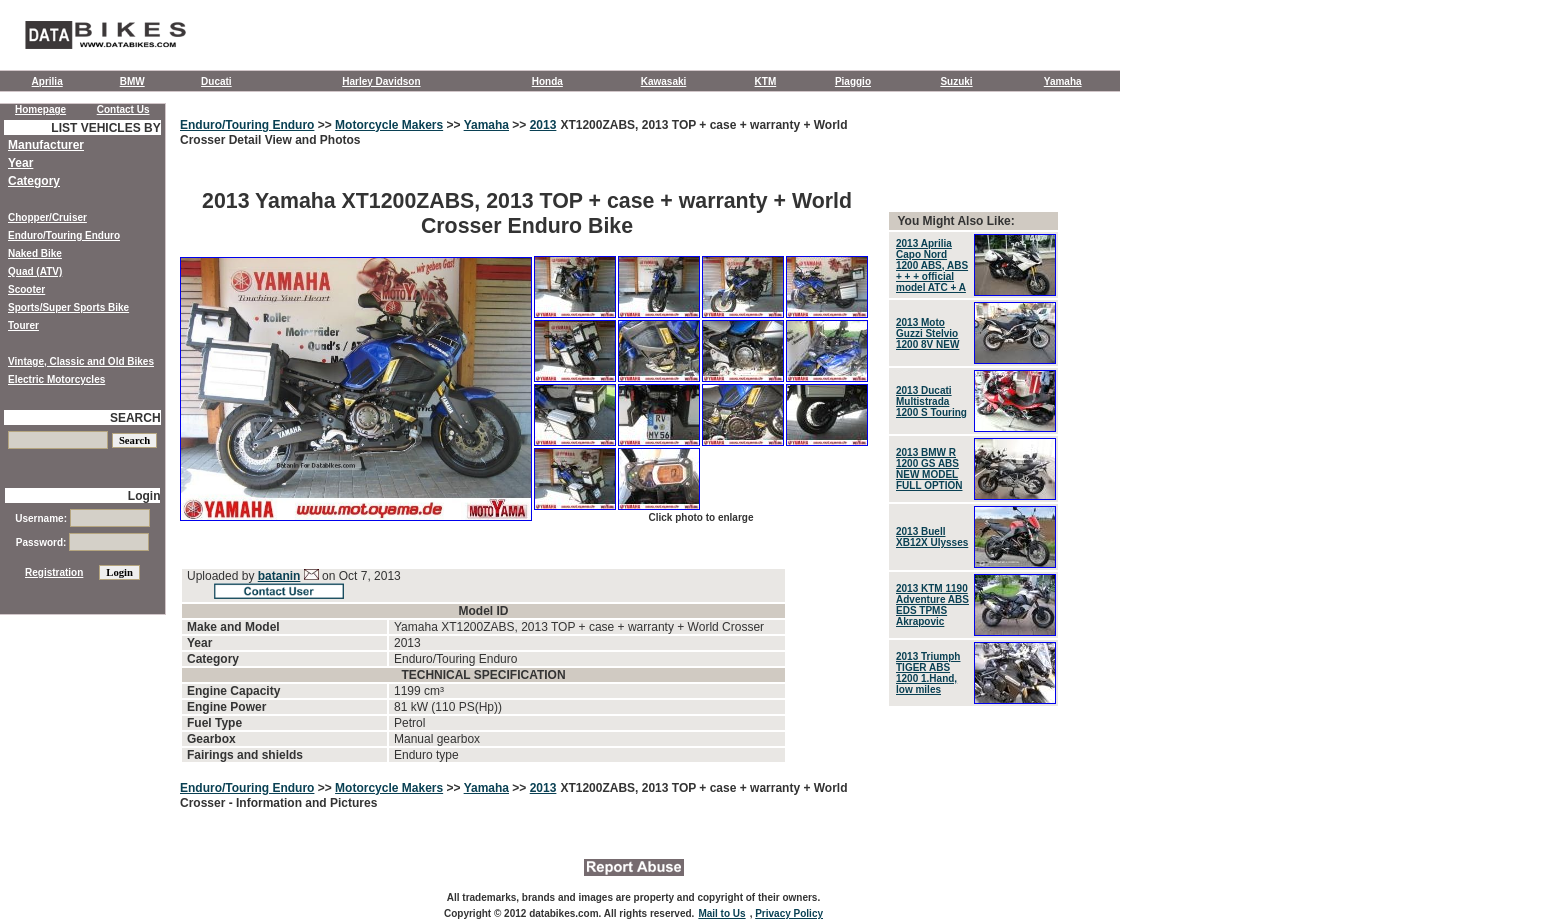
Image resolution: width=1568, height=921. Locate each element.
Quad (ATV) (35, 271)
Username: (82, 518)
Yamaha (1063, 81)
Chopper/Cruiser (47, 217)
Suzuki (956, 81)
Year (20, 163)
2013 (543, 125)
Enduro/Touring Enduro (247, 125)
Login (144, 496)
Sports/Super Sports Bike (68, 307)
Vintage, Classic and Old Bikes (81, 361)
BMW (132, 81)
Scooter (26, 289)
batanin (279, 576)
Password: (82, 542)
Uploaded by (222, 576)
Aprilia (47, 81)
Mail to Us (721, 913)
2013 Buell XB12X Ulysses (932, 537)
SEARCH (135, 418)
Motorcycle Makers (389, 125)
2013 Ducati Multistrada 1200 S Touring (931, 401)
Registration (54, 572)
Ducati (216, 81)
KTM (766, 81)
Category (34, 181)
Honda (547, 81)
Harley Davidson (381, 81)
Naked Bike (35, 253)
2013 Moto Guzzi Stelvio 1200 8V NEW (927, 333)
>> (324, 125)
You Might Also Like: (955, 221)
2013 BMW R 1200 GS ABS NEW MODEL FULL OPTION (929, 469)
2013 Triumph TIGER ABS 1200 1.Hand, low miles (928, 673)
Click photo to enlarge (700, 517)
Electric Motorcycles (56, 379)
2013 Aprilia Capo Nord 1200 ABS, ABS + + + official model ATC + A (932, 265)
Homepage (40, 109)
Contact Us (123, 109)
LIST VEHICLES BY (105, 128)
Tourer (23, 325)
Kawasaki (664, 81)
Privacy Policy (789, 913)
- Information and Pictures (303, 803)
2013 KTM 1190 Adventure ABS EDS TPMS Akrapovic (932, 605)
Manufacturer (46, 145)
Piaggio (853, 81)
